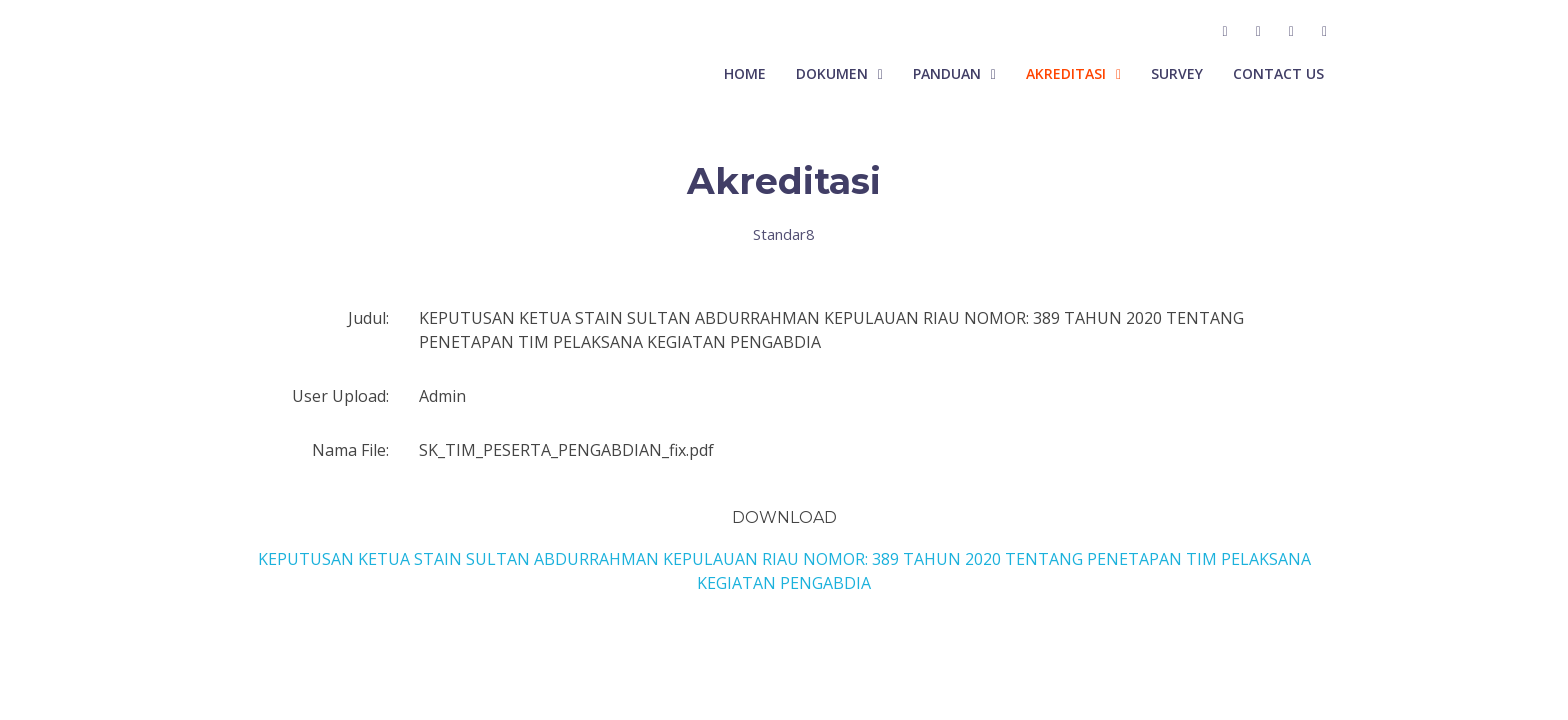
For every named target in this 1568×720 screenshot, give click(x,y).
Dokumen (832, 73)
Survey (1177, 73)
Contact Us (1278, 73)
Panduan (947, 73)
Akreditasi (1066, 73)
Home (745, 73)
